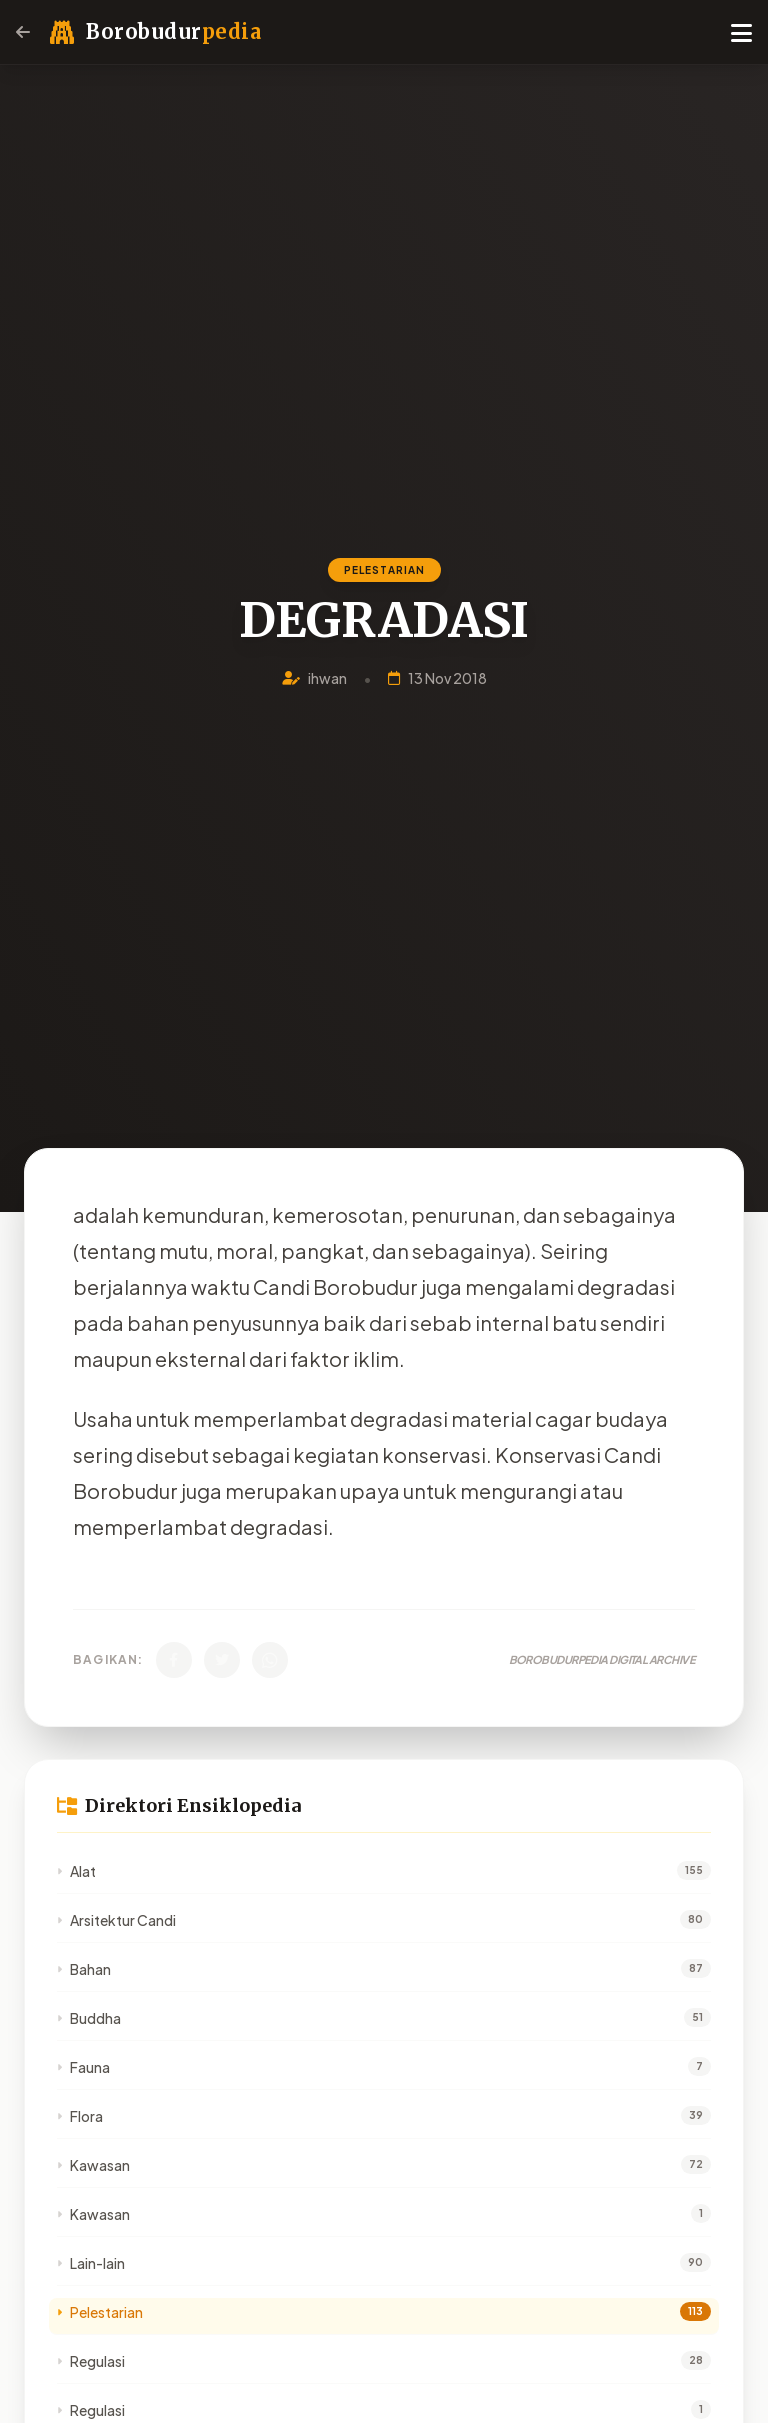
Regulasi (91, 2361)
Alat (76, 1871)
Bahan (84, 1969)
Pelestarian (100, 2312)
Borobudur (173, 31)
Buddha (89, 2018)
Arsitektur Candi (116, 1920)
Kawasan (93, 2165)
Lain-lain (91, 2263)
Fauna (83, 2067)
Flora (80, 2116)
